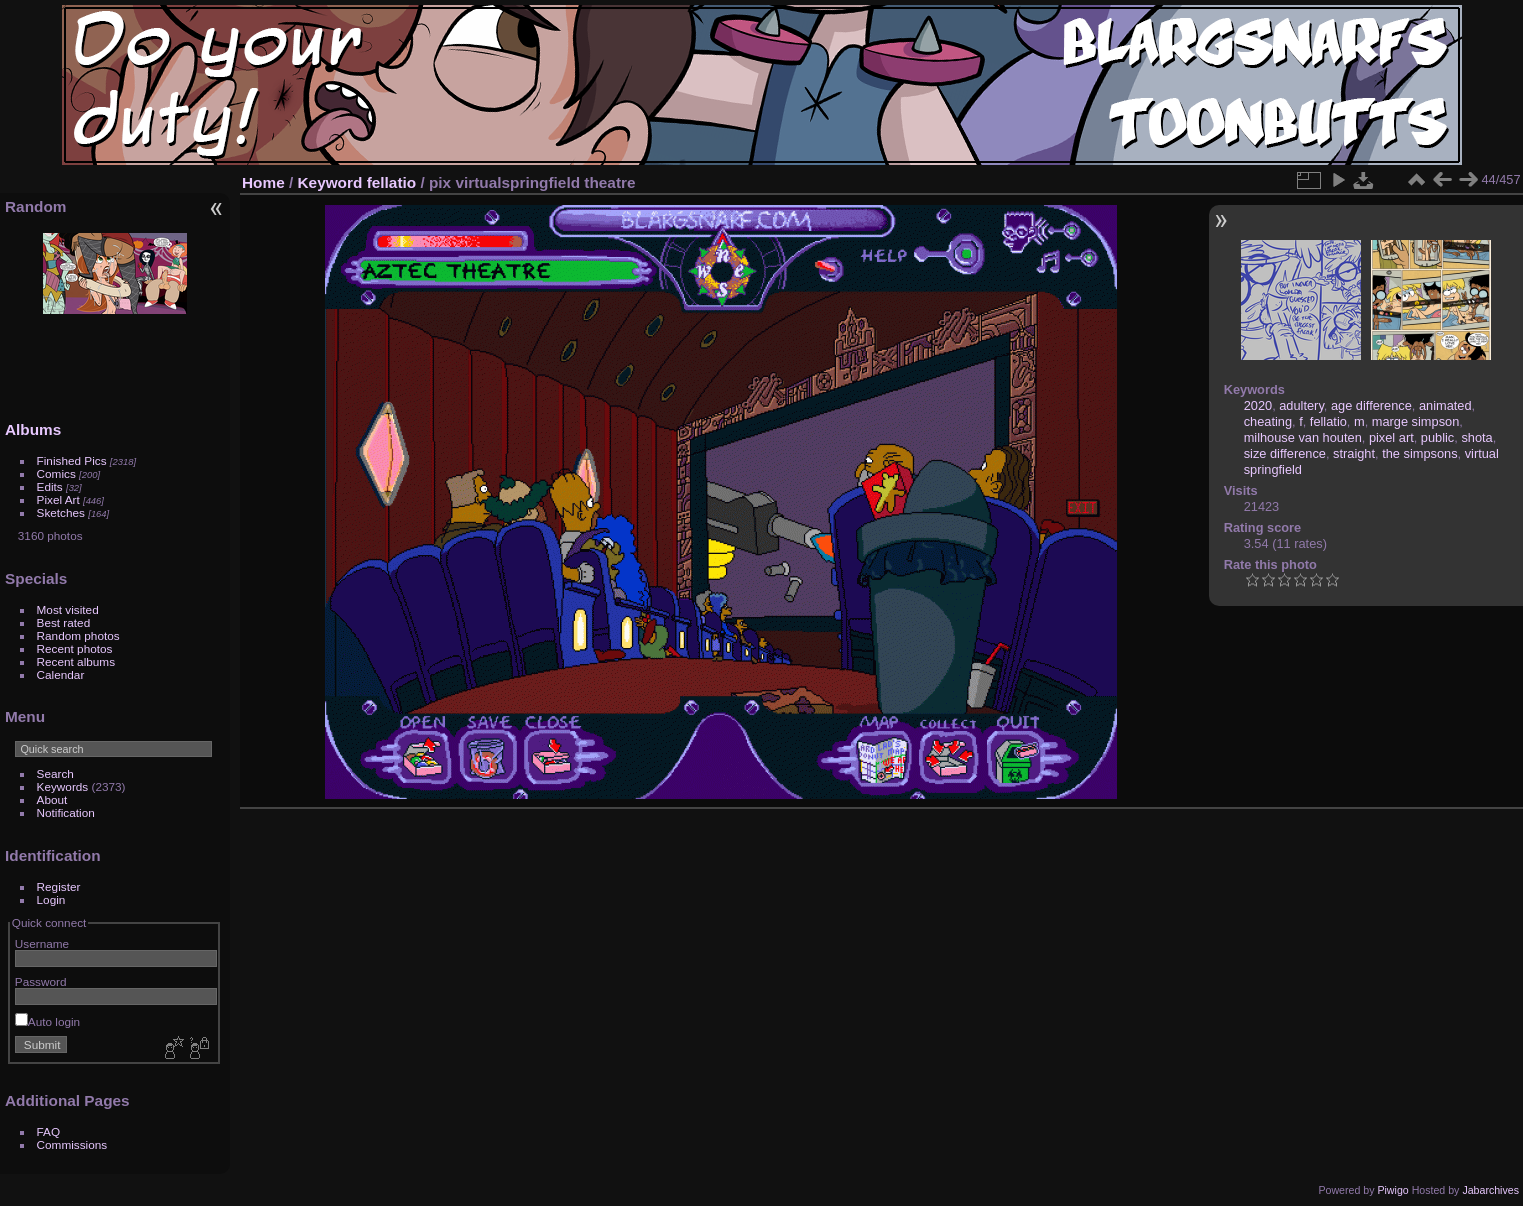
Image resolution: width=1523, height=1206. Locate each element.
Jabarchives (1490, 1190)
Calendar (61, 674)
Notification (66, 812)
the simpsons (1419, 453)
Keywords (63, 786)
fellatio (392, 182)
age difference (1371, 405)
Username (42, 943)
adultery (1301, 405)
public (1437, 437)
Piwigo (1392, 1190)
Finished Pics (72, 460)
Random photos (78, 635)
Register (59, 886)
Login (51, 899)
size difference (1285, 453)
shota (1476, 437)
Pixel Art (58, 499)
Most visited (68, 609)
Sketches (61, 512)
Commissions (72, 1144)
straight (1354, 453)
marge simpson (1415, 421)
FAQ (49, 1131)
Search (55, 773)
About (52, 799)
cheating (1268, 421)
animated (1445, 405)
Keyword (330, 182)
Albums (33, 429)
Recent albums (76, 661)
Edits (50, 486)
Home (263, 182)
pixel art (1391, 437)
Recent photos (75, 648)
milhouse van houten (1303, 437)
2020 (1258, 405)
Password (41, 981)
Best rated (64, 622)
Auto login (47, 1021)
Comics (56, 473)
